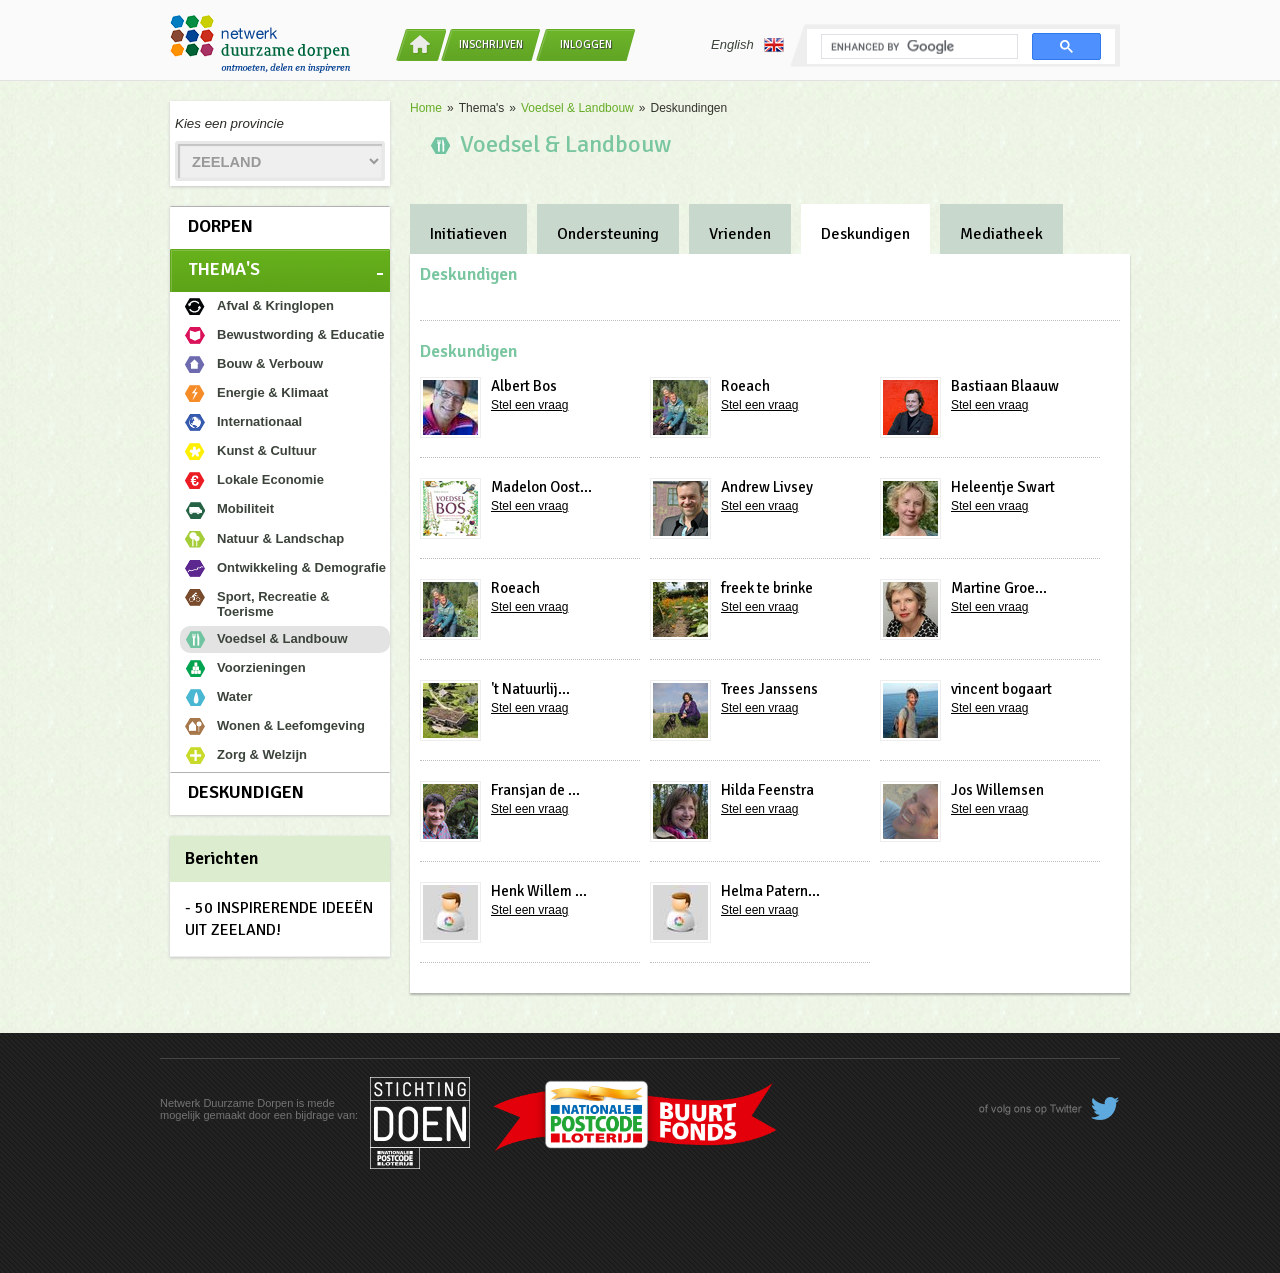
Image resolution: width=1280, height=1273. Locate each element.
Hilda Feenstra (767, 790)
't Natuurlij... (530, 689)
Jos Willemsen (997, 790)
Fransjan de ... (535, 790)
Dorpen (220, 226)
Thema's (224, 269)
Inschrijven (491, 44)
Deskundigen (246, 792)
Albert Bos (524, 386)
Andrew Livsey (767, 487)
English (747, 45)
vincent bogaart (1001, 689)
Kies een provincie (229, 123)
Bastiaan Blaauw (1005, 386)
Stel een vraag (529, 405)
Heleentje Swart (1003, 487)
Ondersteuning (608, 234)
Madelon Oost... (541, 487)
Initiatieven (468, 234)
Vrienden (740, 234)
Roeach (745, 386)
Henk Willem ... (539, 891)
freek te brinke (767, 588)
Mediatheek (1001, 234)
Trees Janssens (769, 689)
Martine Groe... (999, 588)
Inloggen (586, 44)
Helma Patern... (770, 891)
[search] (917, 47)
